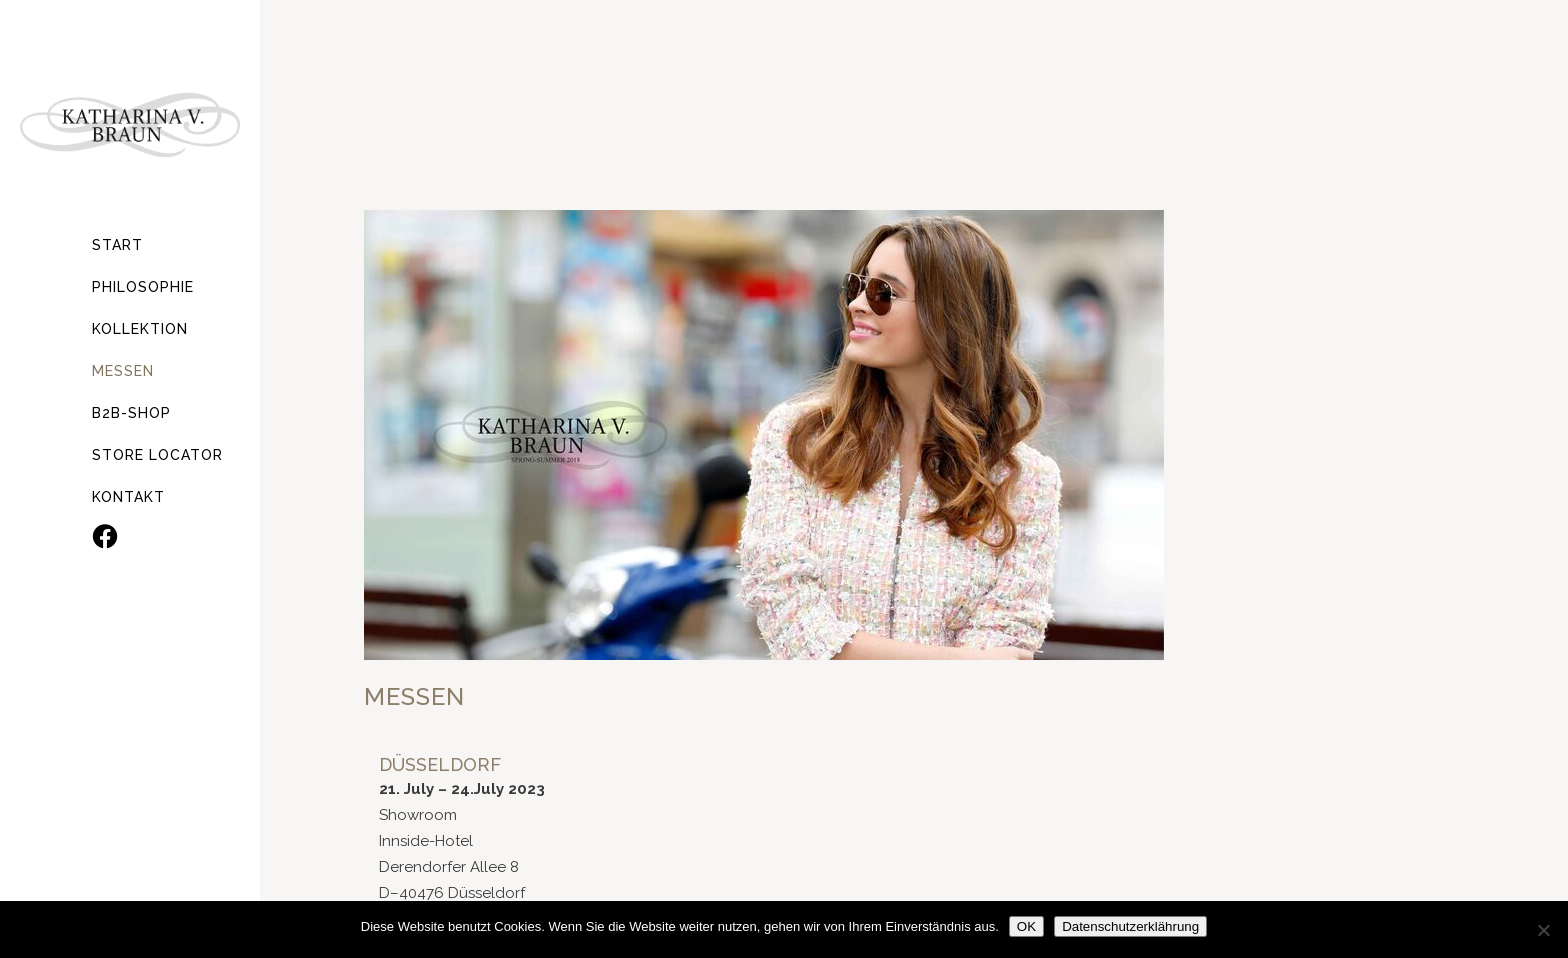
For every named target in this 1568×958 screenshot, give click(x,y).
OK (1026, 926)
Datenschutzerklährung (1130, 926)
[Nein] (1543, 930)
